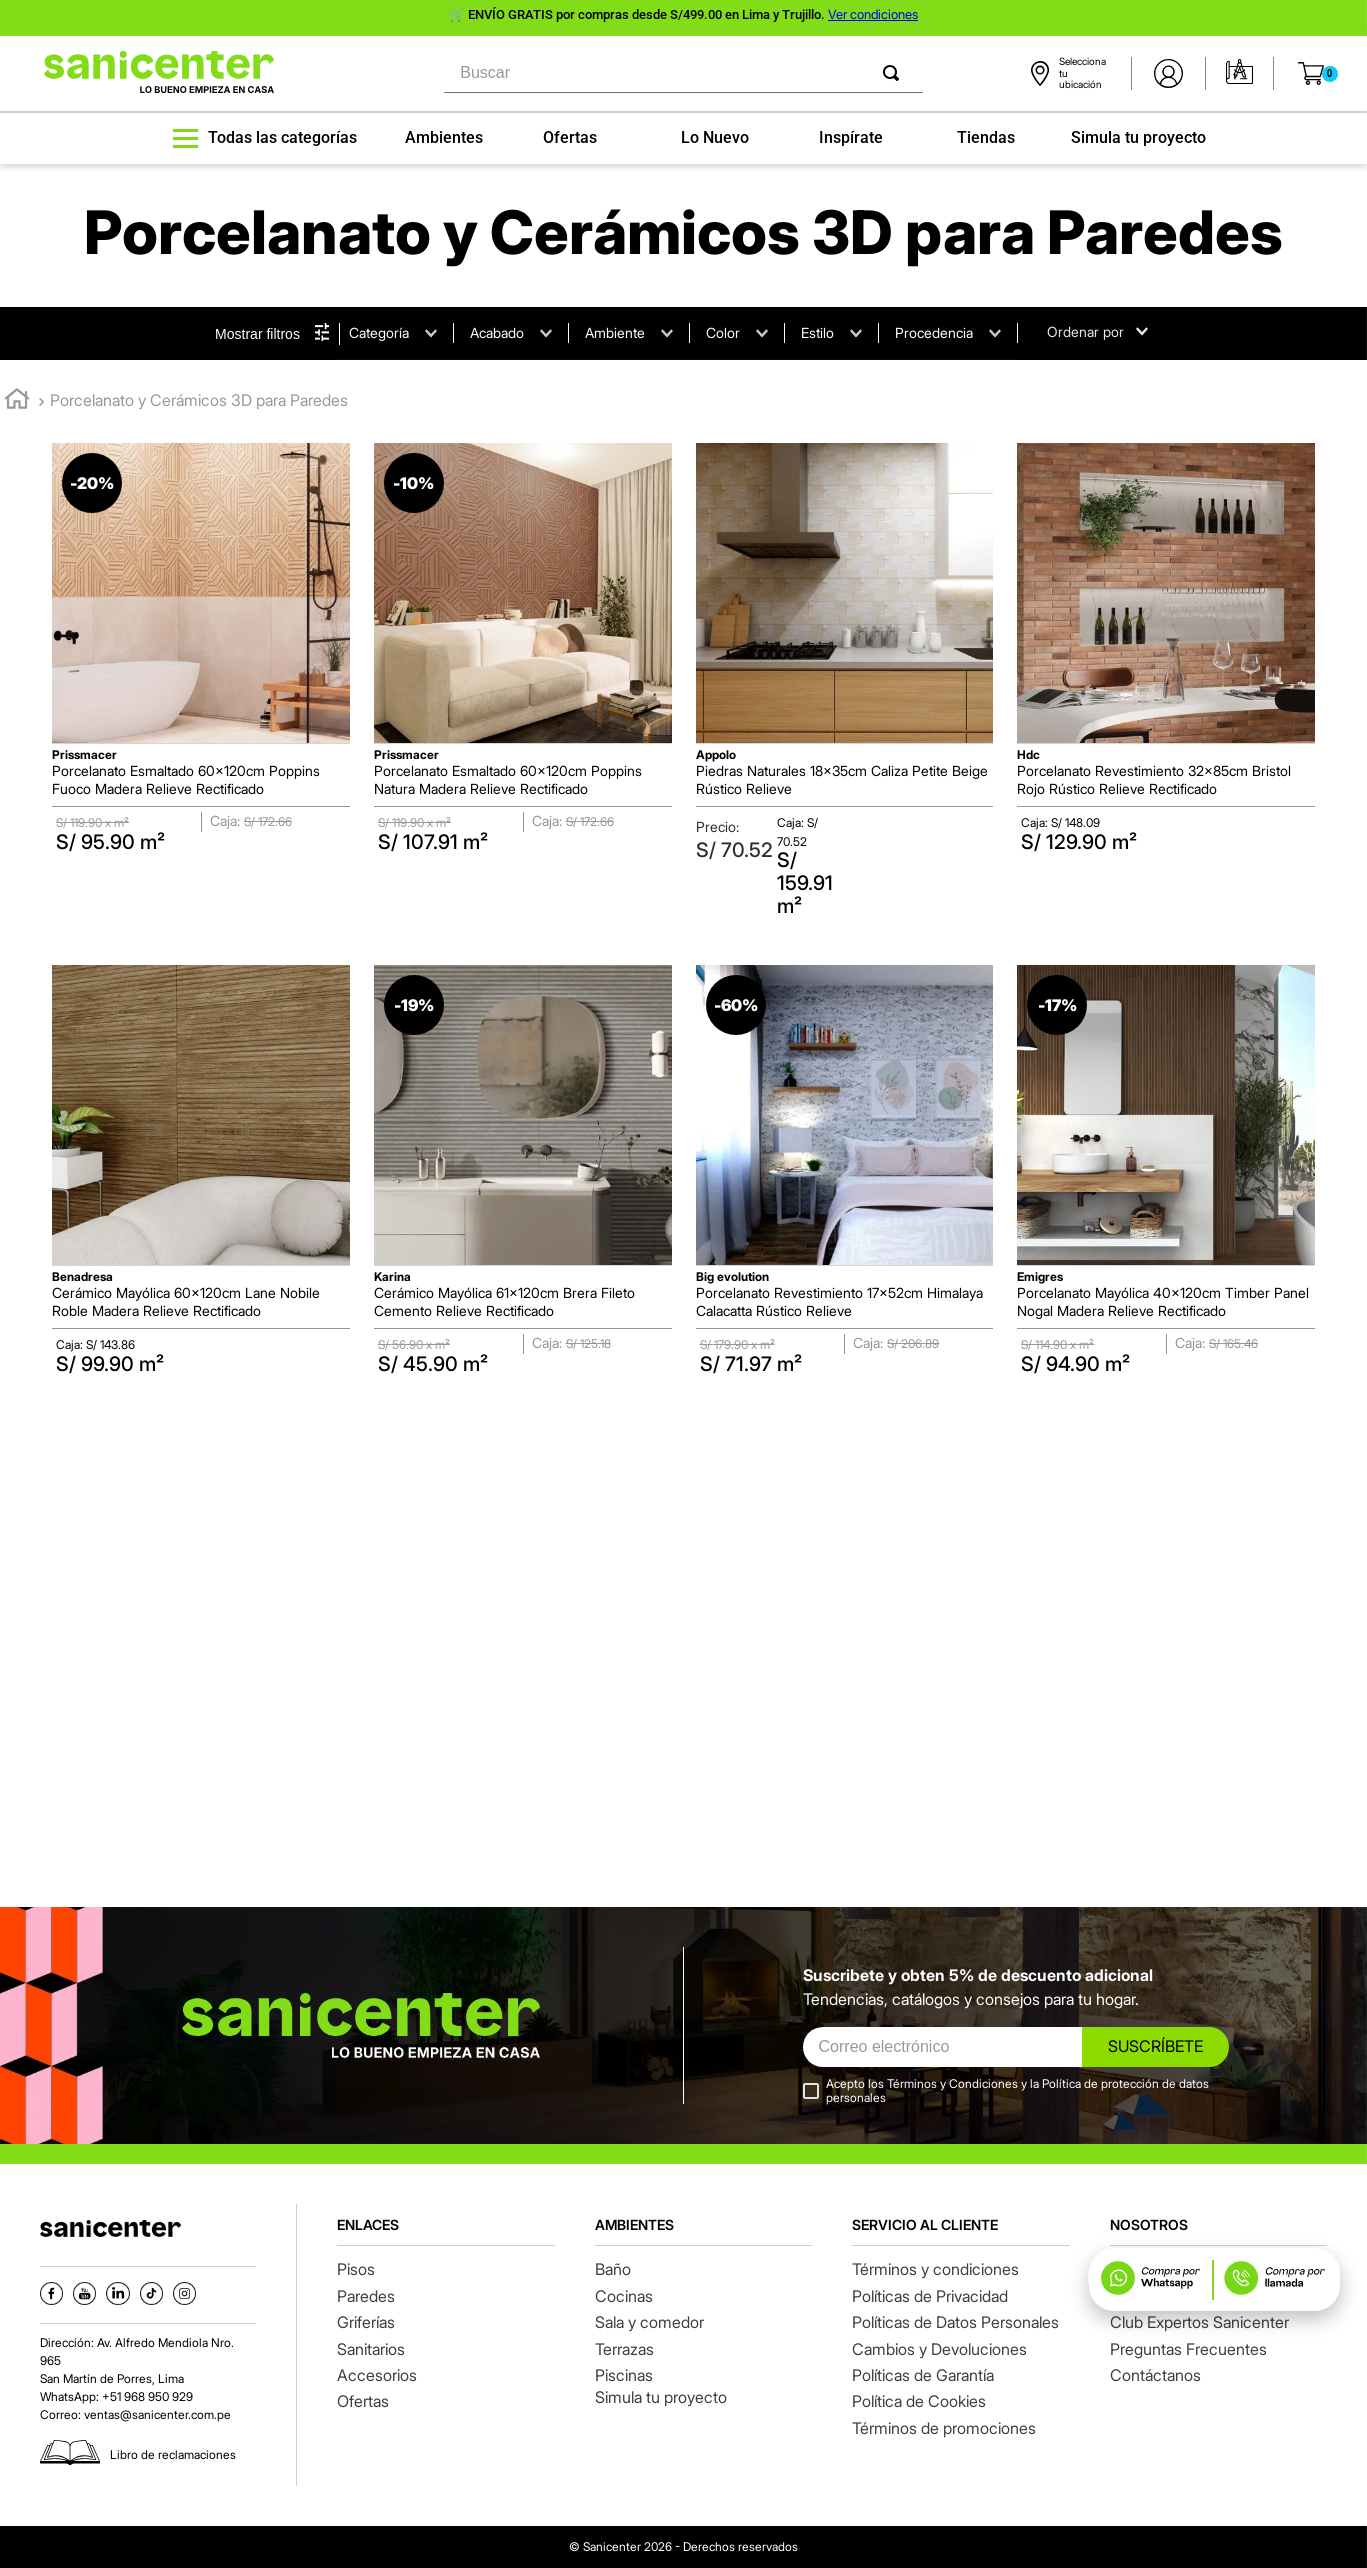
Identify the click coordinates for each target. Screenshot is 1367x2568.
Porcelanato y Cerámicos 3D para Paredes (199, 400)
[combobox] (683, 74)
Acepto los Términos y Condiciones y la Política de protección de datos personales (1017, 2091)
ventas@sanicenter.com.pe (157, 2414)
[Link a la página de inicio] (17, 401)
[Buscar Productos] (895, 73)
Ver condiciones (873, 14)
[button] (1336, 177)
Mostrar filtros (257, 334)
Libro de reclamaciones (173, 2454)
